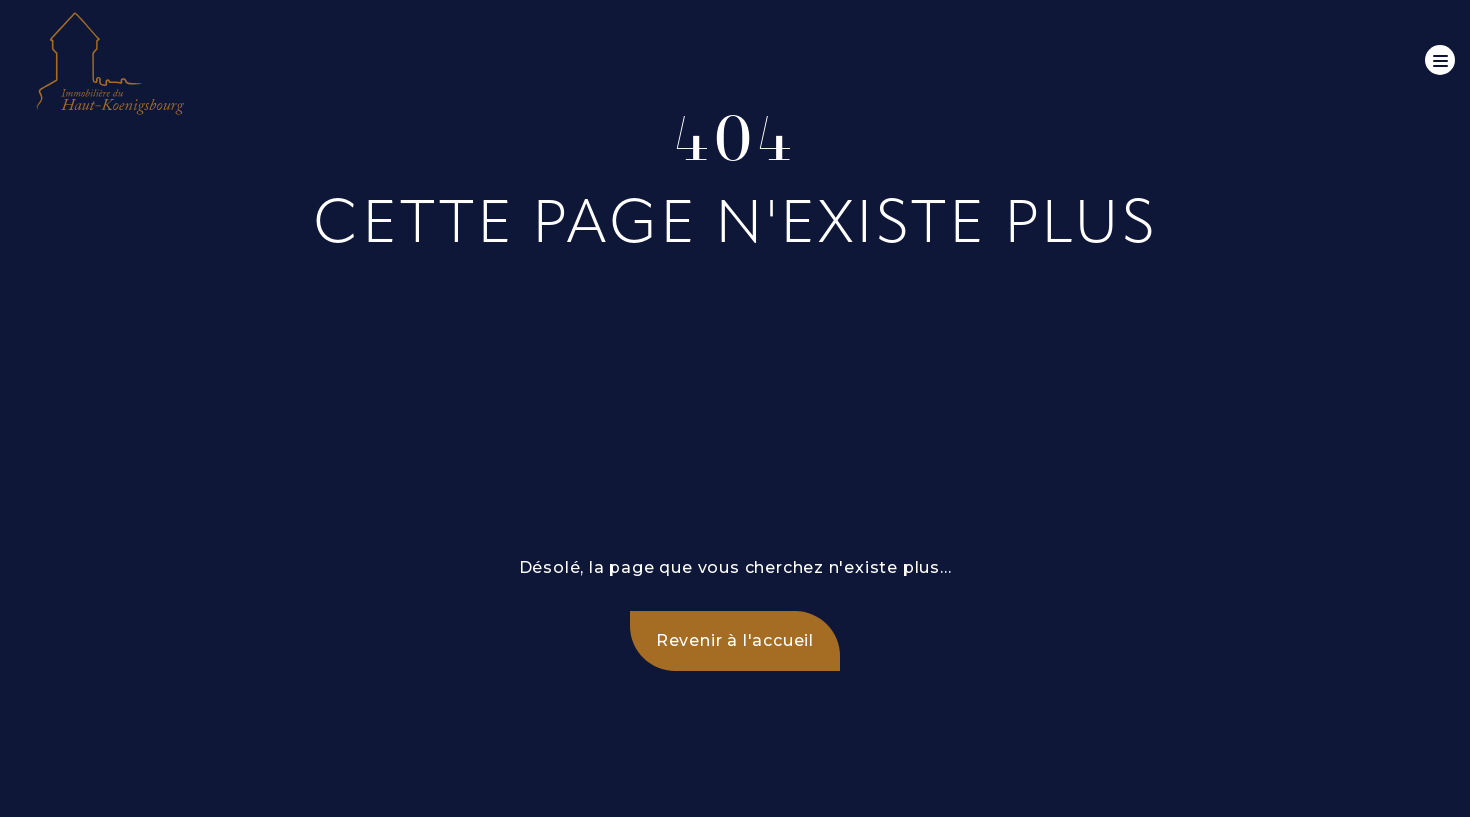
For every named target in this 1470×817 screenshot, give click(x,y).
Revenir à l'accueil (735, 640)
